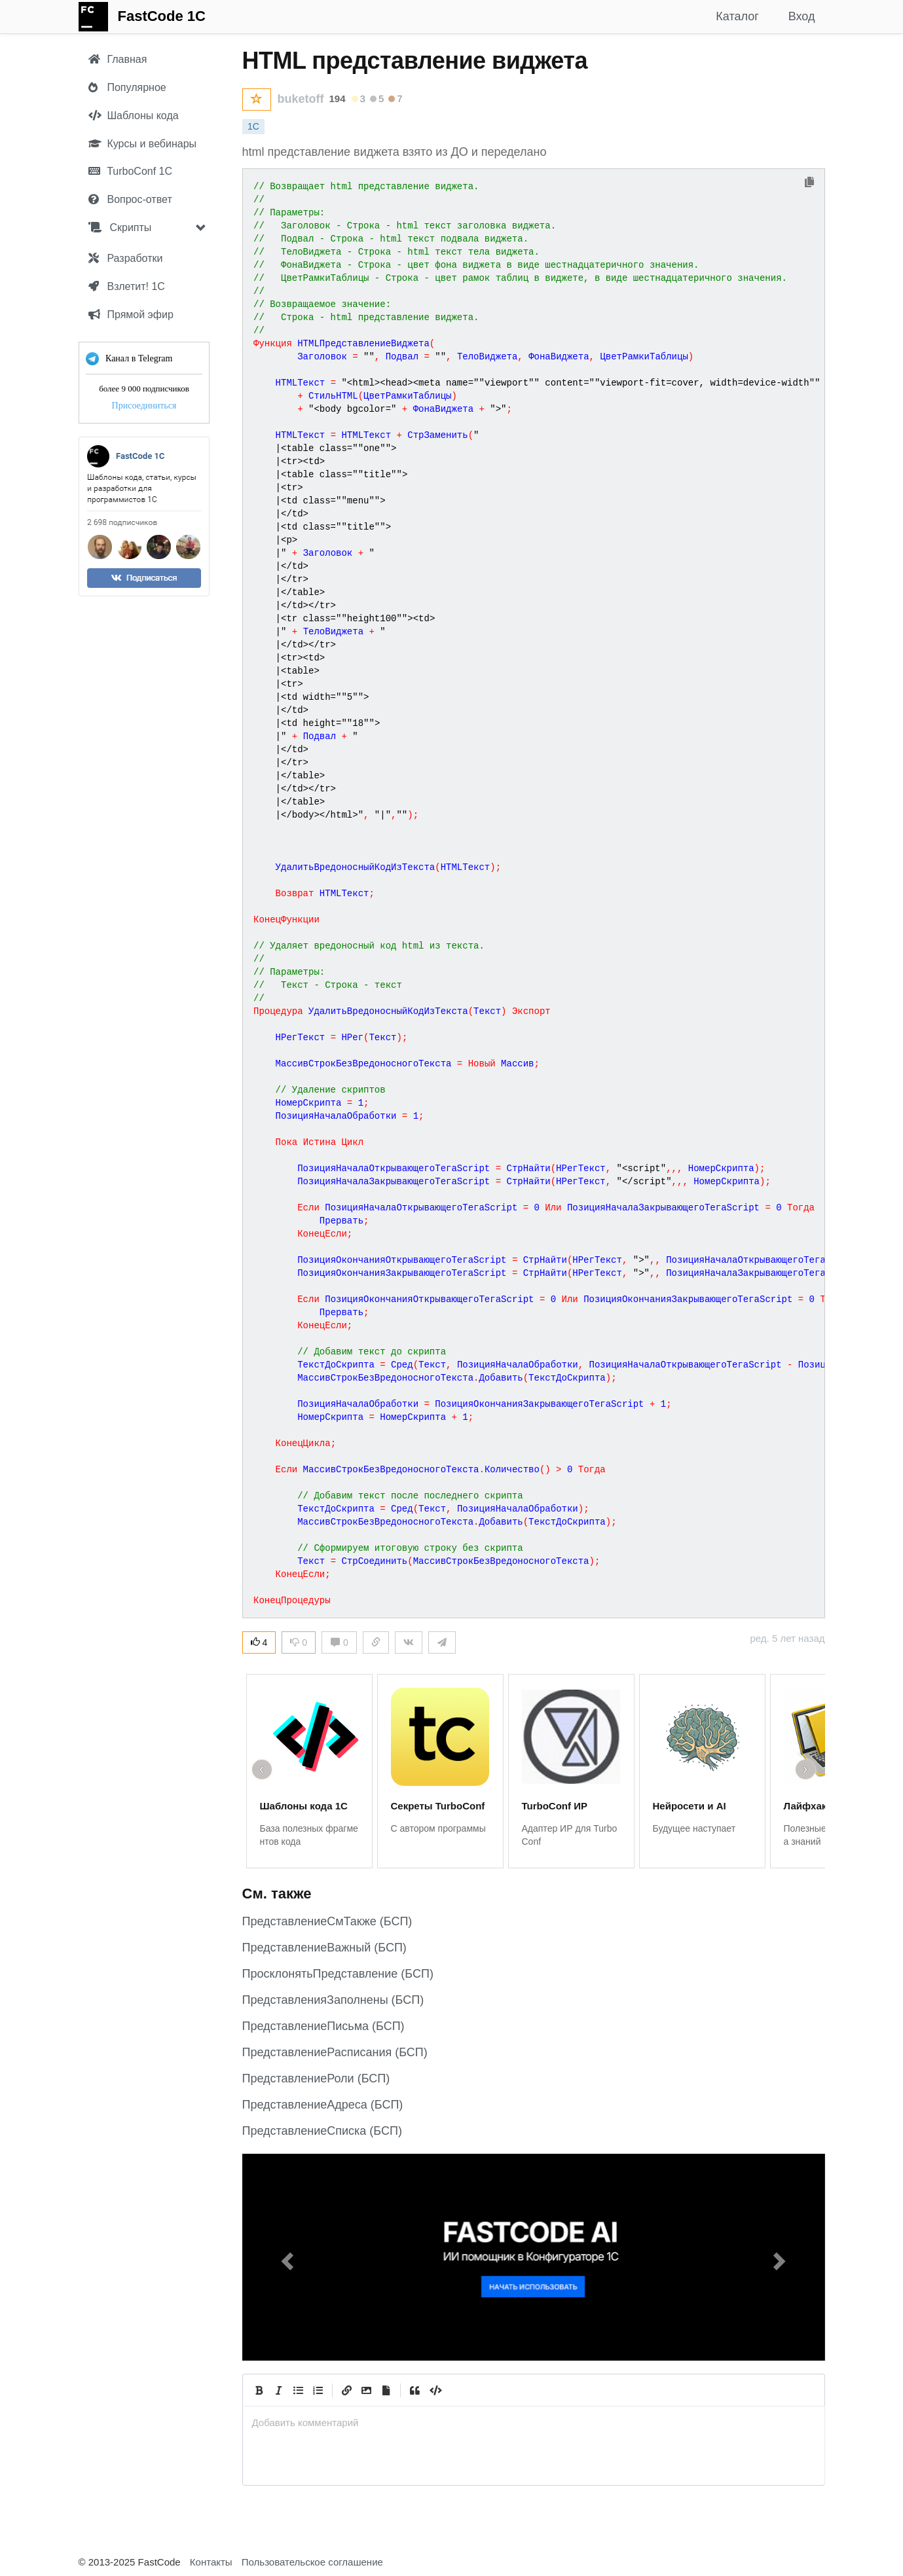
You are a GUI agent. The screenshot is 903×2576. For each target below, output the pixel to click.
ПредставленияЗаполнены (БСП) (333, 1999)
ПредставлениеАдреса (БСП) (322, 2104)
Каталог (737, 16)
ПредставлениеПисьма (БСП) (323, 2026)
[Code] (435, 2390)
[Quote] (415, 2390)
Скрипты (119, 227)
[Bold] (259, 2390)
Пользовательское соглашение (312, 2561)
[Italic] (279, 2390)
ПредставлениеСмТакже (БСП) (327, 1921)
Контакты (211, 2561)
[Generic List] (298, 2390)
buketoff (301, 98)
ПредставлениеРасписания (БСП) (335, 2052)
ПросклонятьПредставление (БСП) (337, 1973)
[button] (286, 2257)
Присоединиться (143, 405)
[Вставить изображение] (367, 2390)
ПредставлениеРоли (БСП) (316, 2078)
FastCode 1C (162, 16)
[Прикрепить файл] (386, 2390)
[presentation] (533, 2422)
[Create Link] (347, 2390)
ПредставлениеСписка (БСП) (322, 2130)
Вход (801, 16)
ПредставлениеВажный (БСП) (324, 1947)
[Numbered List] (318, 2390)
